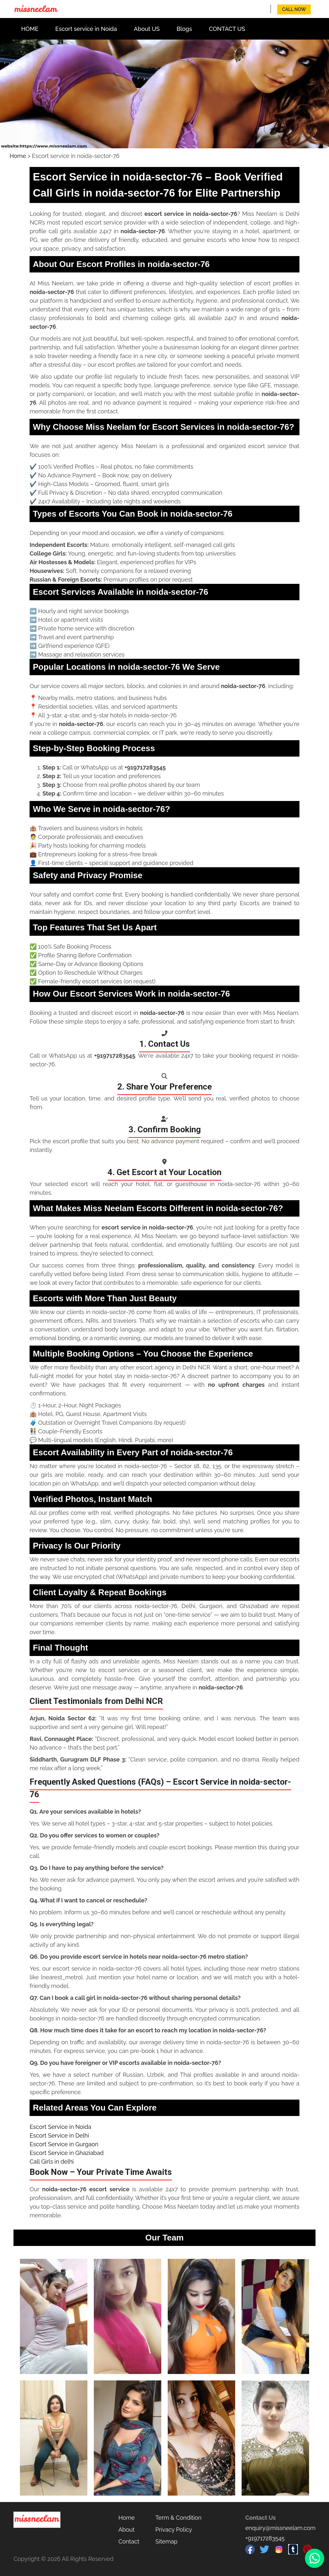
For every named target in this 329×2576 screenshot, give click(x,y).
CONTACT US (227, 28)
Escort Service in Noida (60, 2126)
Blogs (184, 28)
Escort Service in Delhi (59, 2135)
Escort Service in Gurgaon (64, 2144)
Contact (128, 2541)
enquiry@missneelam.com (280, 2528)
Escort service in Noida (86, 28)
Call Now (294, 9)
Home (18, 155)
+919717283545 (264, 2538)
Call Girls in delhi (52, 2161)
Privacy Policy (174, 2529)
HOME (29, 28)
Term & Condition (178, 2517)
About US (147, 28)
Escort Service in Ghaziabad (66, 2152)
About (126, 2529)
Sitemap (167, 2541)
